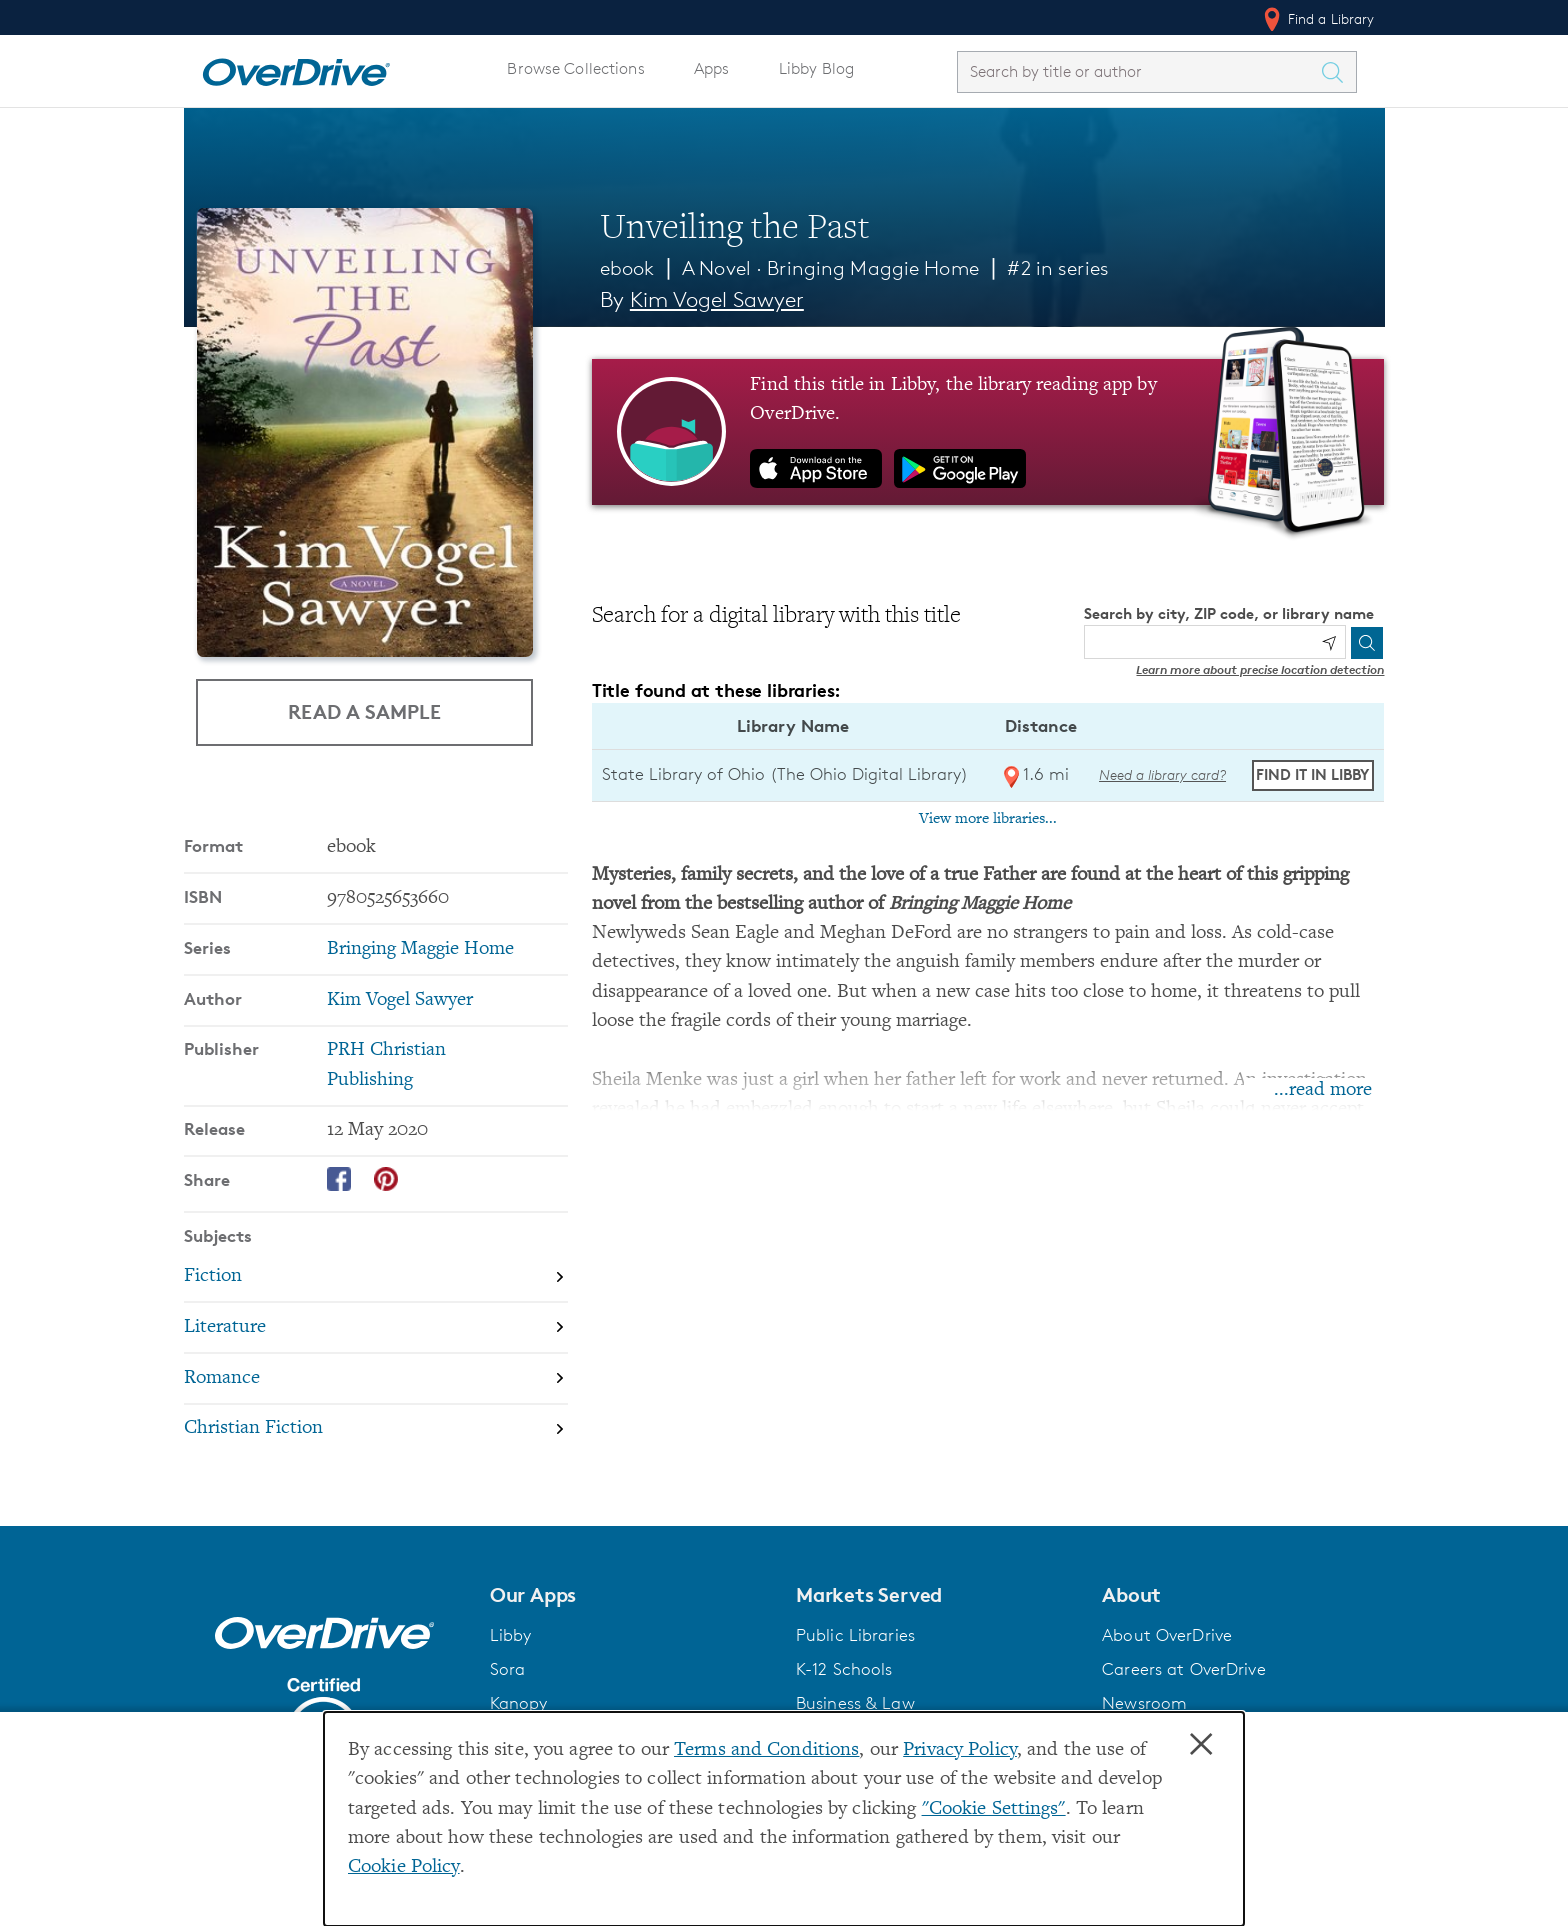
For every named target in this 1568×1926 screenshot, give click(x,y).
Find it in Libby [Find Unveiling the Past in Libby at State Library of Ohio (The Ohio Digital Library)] (1312, 774)
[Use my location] (1329, 643)
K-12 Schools (844, 1669)
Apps (712, 68)
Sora (508, 1669)
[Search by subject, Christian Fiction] (376, 1429)
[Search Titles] (1338, 72)
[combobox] (1139, 71)
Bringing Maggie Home (872, 268)
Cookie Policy (404, 1867)
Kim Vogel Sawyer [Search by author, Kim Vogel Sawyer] (717, 299)
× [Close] (1201, 1745)
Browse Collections (575, 68)
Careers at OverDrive (1183, 1669)
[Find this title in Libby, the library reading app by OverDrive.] (988, 432)
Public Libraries (855, 1635)
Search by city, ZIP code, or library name (1229, 613)
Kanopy (519, 1703)
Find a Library (1317, 19)
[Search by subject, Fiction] (376, 1276)
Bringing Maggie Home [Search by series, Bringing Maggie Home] (420, 949)
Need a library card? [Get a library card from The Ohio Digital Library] (1162, 774)
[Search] (1367, 643)
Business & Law (855, 1703)
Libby (511, 1635)
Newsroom (1144, 1703)
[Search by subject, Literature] (376, 1327)
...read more (1323, 1090)
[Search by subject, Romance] (376, 1378)
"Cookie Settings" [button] (994, 1809)
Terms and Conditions (766, 1750)
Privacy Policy (960, 1750)
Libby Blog (816, 68)
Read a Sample (364, 711)
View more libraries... (988, 819)
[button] (631, 1595)
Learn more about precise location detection (1260, 669)
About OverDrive (1167, 1635)
